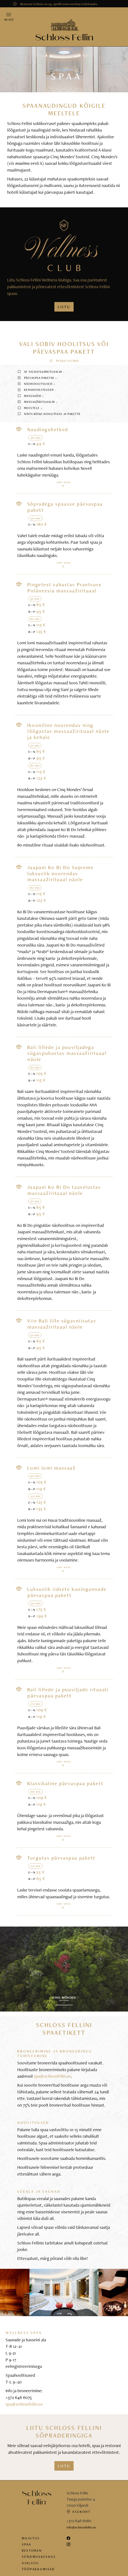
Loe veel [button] (64, 479)
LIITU (64, 301)
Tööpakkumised (38, 2564)
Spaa (26, 2539)
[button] (8, 11)
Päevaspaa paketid (37, 373)
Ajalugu (30, 2558)
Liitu (64, 2461)
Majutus (31, 2533)
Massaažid (30, 391)
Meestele (29, 403)
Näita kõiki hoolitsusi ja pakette (49, 409)
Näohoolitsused (36, 379)
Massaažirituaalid (37, 397)
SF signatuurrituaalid (40, 367)
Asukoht (78, 2506)
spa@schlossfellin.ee (52, 2071)
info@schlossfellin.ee (81, 2522)
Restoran (32, 2545)
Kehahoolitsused (36, 385)
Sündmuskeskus (39, 2551)
